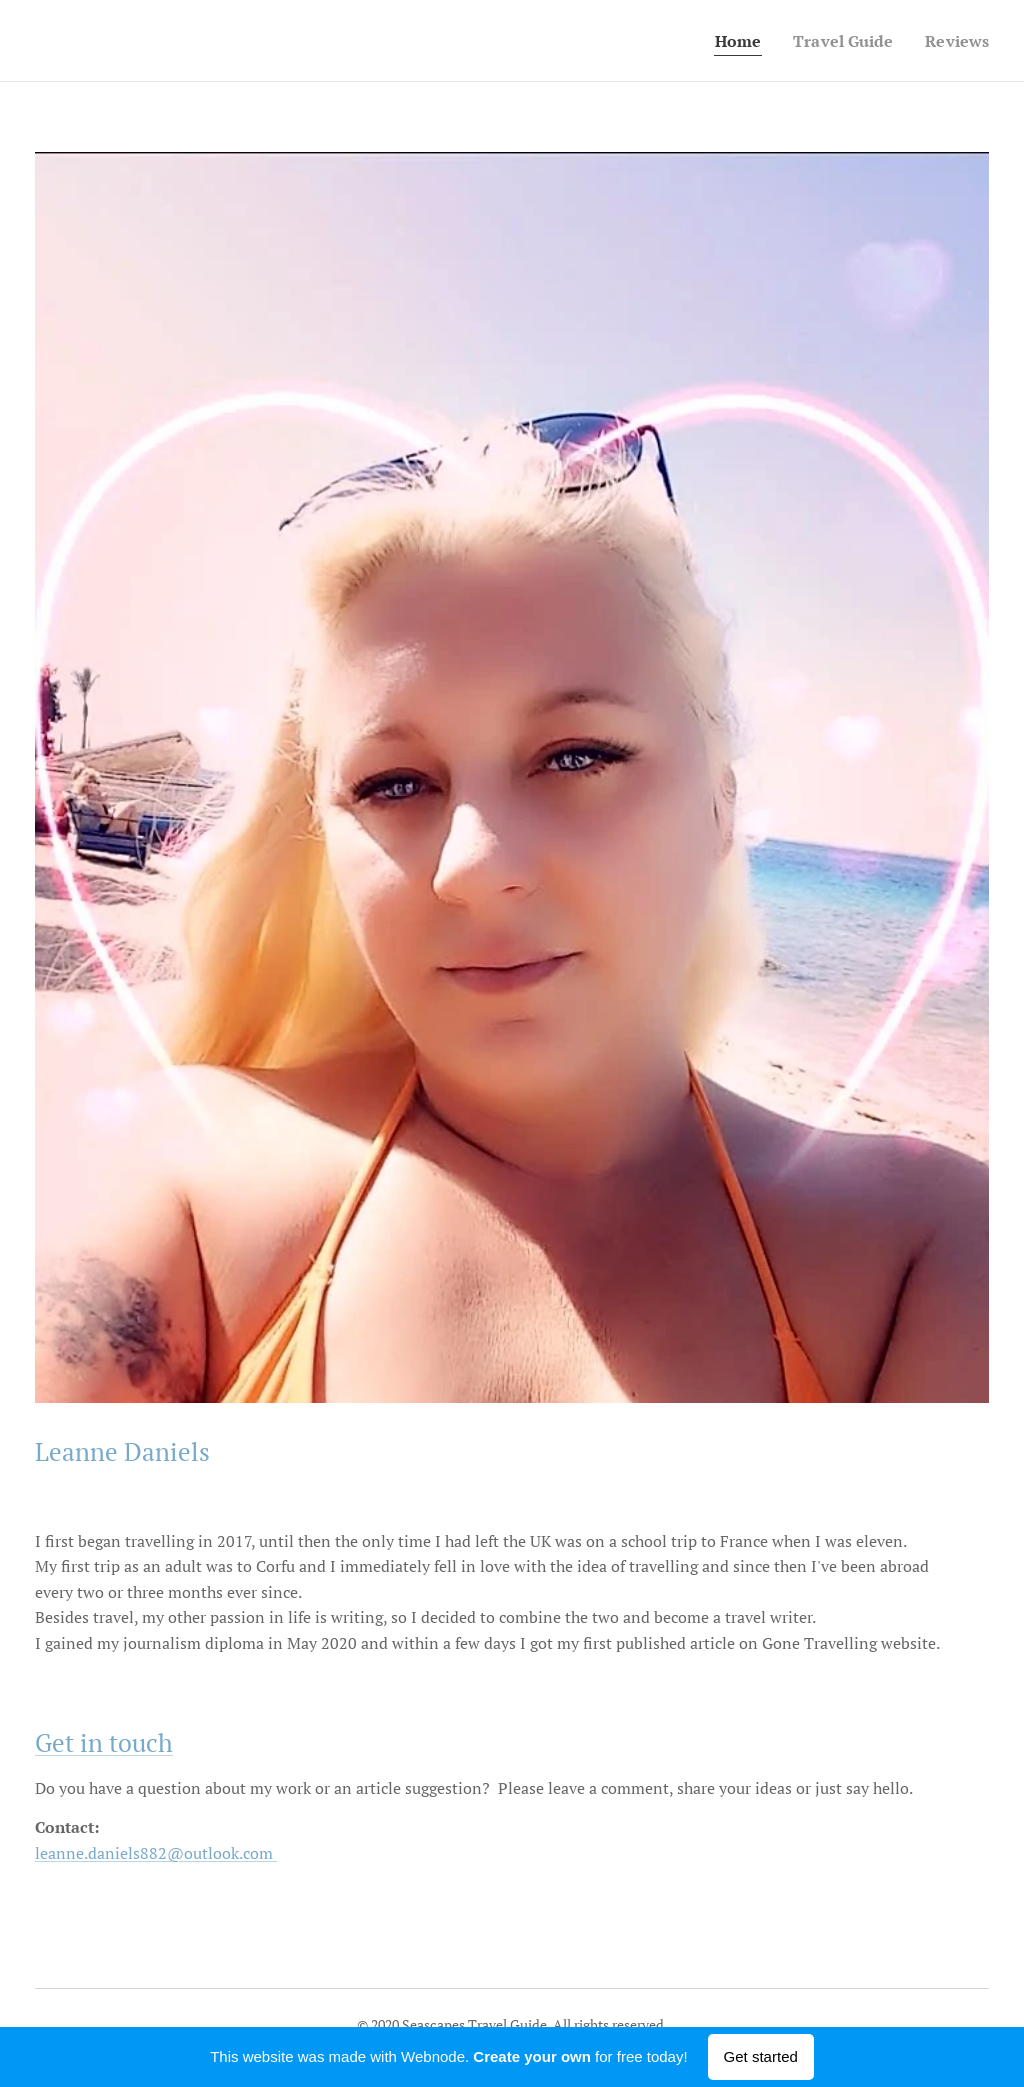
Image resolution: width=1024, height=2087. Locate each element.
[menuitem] (729, 41)
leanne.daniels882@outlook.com (156, 1853)
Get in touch (104, 1742)
